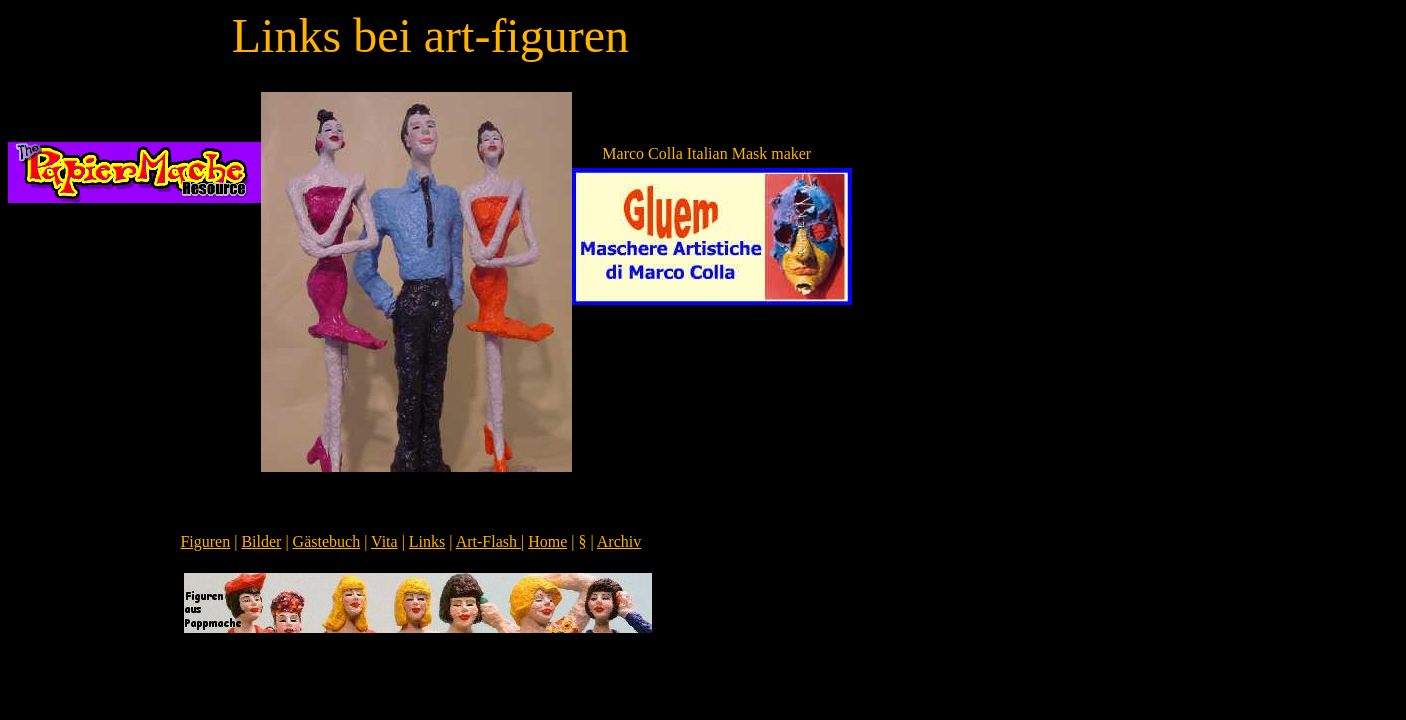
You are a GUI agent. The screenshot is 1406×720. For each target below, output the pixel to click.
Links (427, 541)
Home (547, 541)
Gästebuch (327, 541)
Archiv (619, 541)
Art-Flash (488, 541)
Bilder (261, 541)
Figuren (205, 541)
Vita (384, 541)
